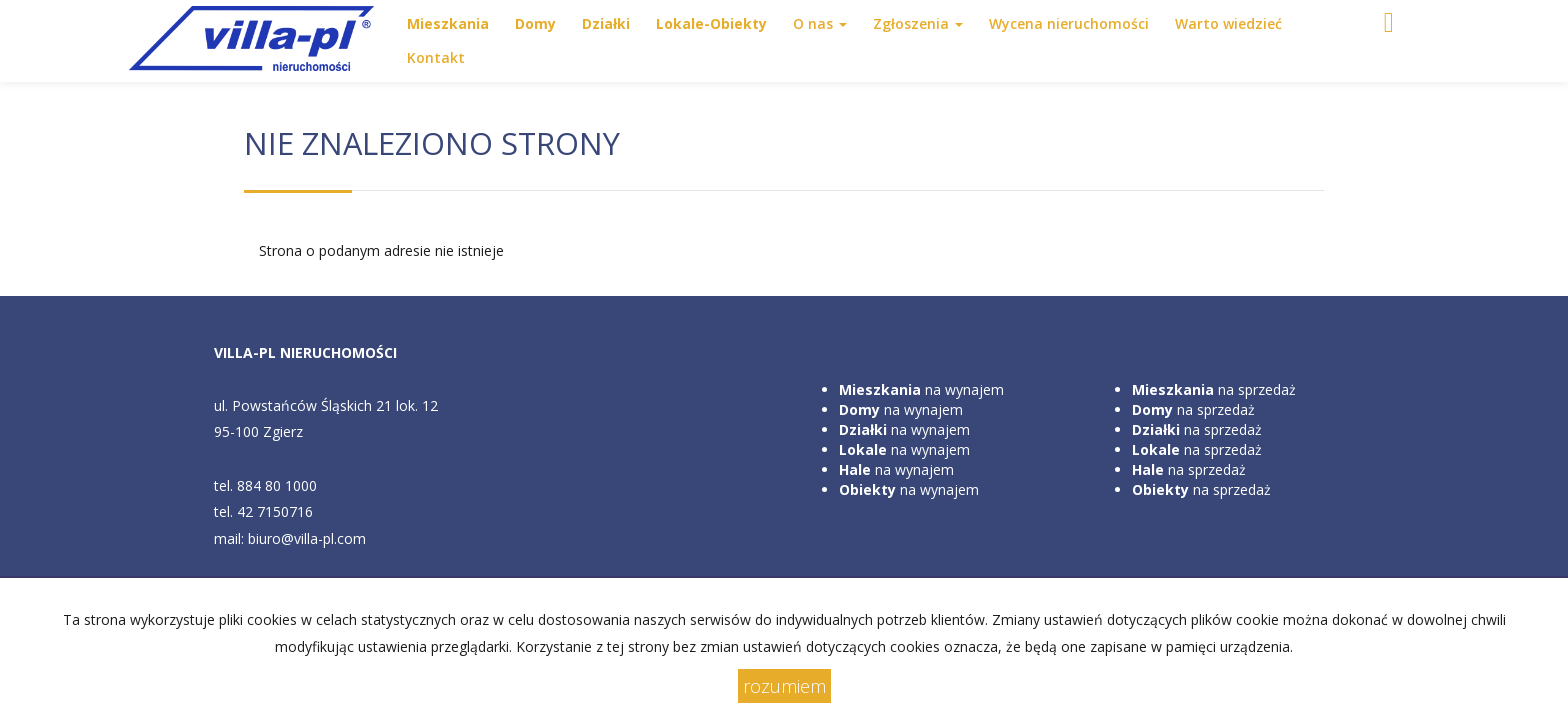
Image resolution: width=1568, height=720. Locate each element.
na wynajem (921, 389)
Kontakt (436, 57)
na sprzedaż (1214, 389)
